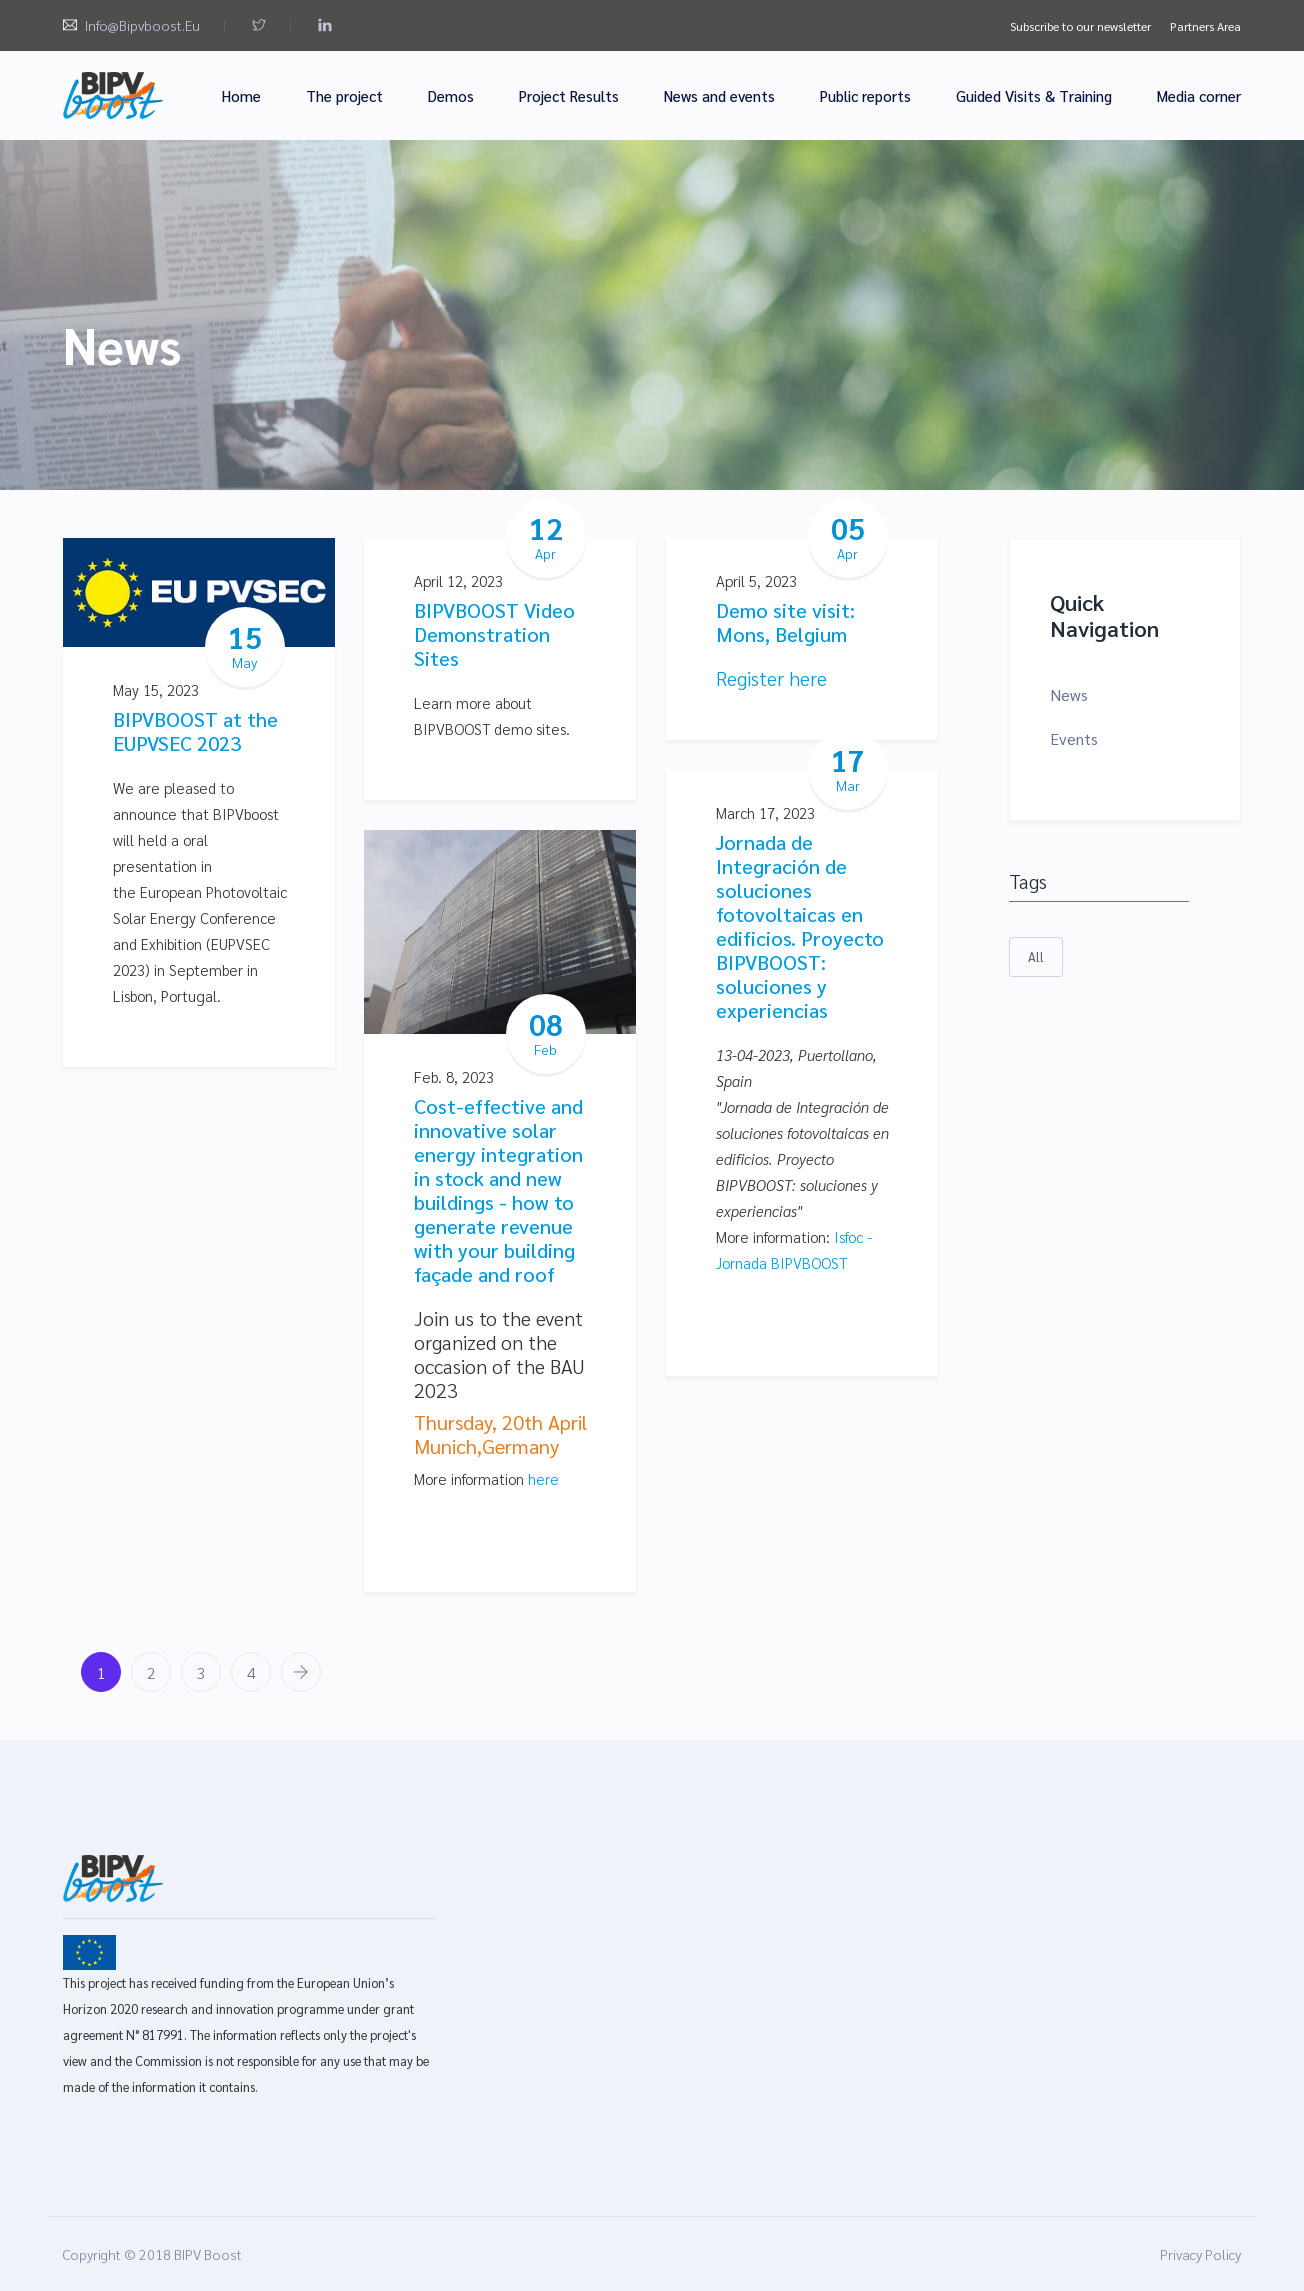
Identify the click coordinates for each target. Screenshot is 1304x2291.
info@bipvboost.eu (142, 25)
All (1036, 956)
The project (344, 95)
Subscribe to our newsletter (1080, 26)
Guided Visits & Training (1034, 95)
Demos (451, 95)
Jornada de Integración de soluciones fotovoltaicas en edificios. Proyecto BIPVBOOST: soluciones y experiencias (800, 926)
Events (1074, 738)
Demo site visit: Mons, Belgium (785, 622)
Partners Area (1205, 26)
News (1069, 694)
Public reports (865, 95)
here (543, 1478)
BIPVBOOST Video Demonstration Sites (494, 634)
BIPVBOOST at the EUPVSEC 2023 (195, 731)
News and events (719, 95)
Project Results (569, 95)
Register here (771, 678)
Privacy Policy (1200, 2254)
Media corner (1199, 95)
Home (241, 95)
